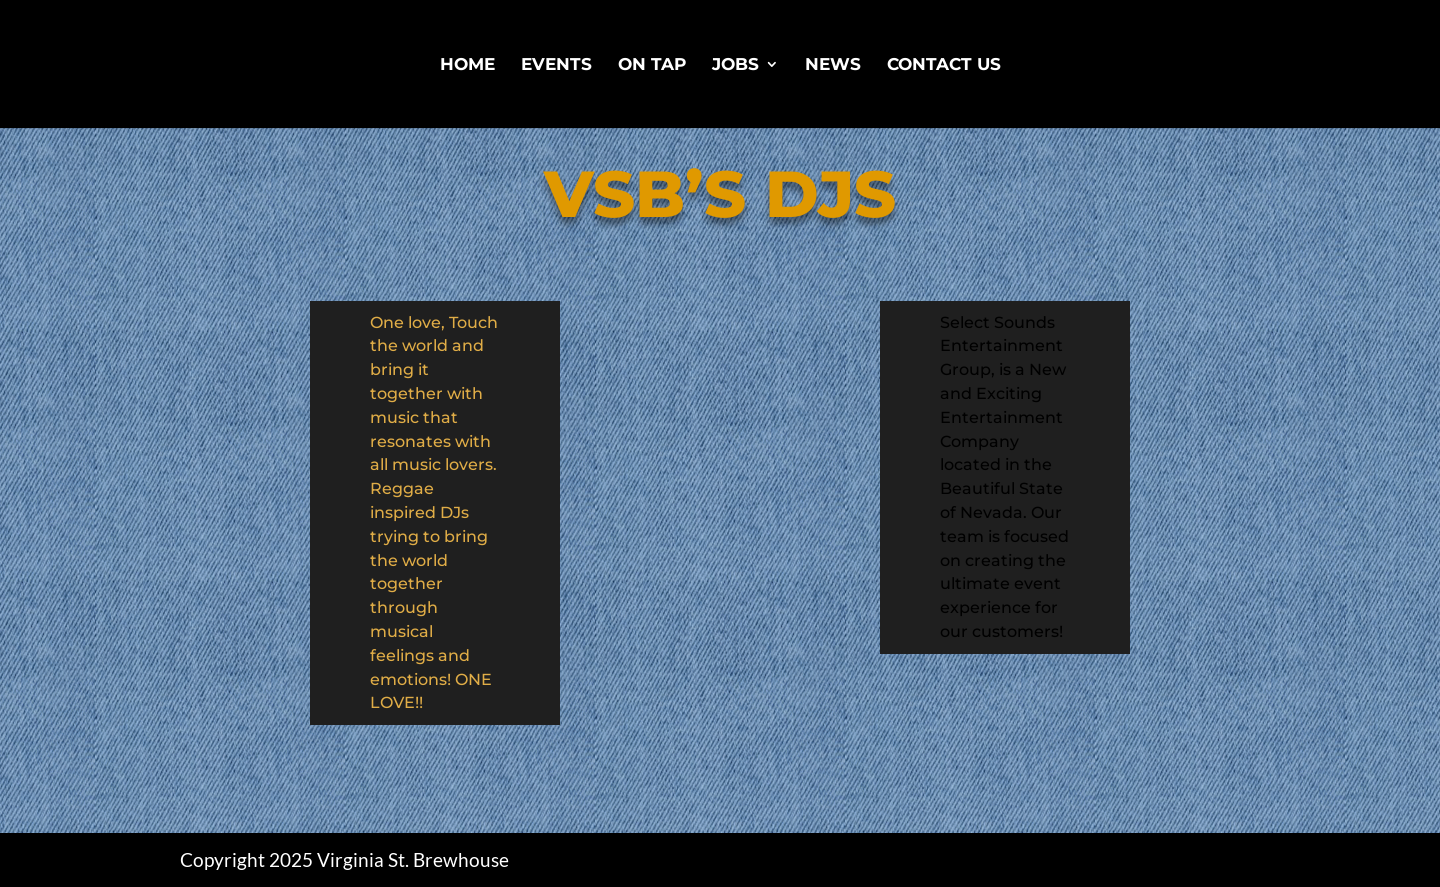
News (833, 65)
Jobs (735, 65)
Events (556, 65)
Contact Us (944, 65)
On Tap (652, 65)
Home (467, 65)
